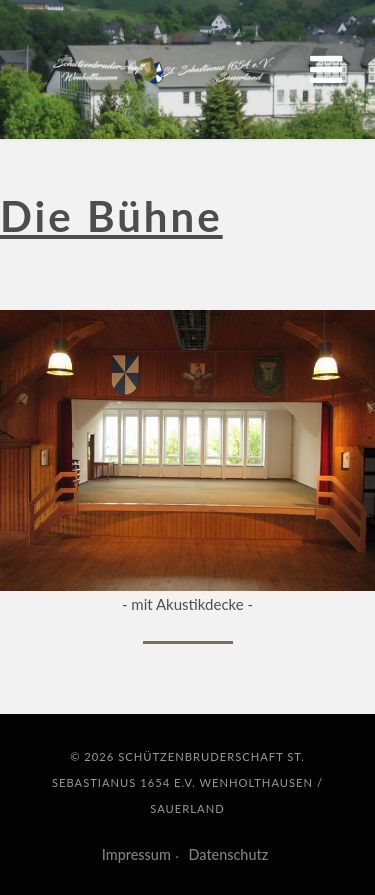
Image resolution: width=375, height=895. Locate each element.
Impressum (136, 854)
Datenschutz (229, 854)
